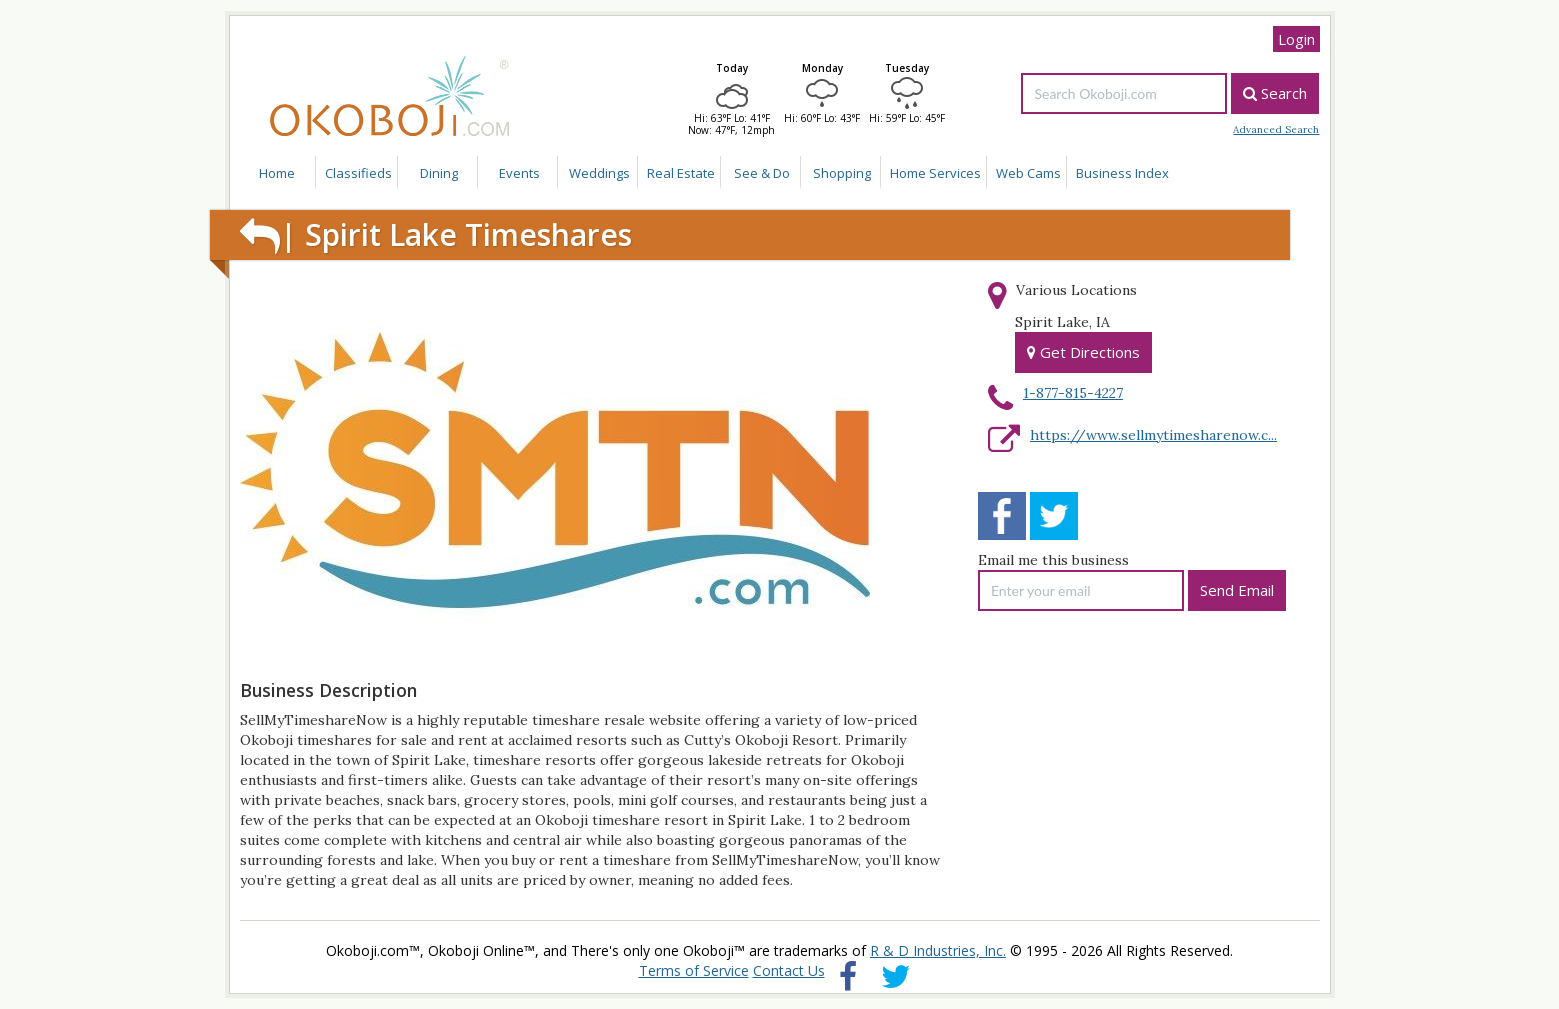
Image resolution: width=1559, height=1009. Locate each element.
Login (1296, 39)
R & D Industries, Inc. (938, 950)
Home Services (935, 173)
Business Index (1122, 173)
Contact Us (789, 970)
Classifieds (358, 173)
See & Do (762, 173)
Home (277, 173)
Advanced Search (1276, 130)
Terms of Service (694, 970)
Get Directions (1083, 352)
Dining (439, 173)
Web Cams (1028, 173)
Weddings (599, 173)
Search (1275, 93)
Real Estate (681, 173)
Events (519, 173)
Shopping (842, 173)
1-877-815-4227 (1073, 393)
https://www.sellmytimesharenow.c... (1153, 435)
